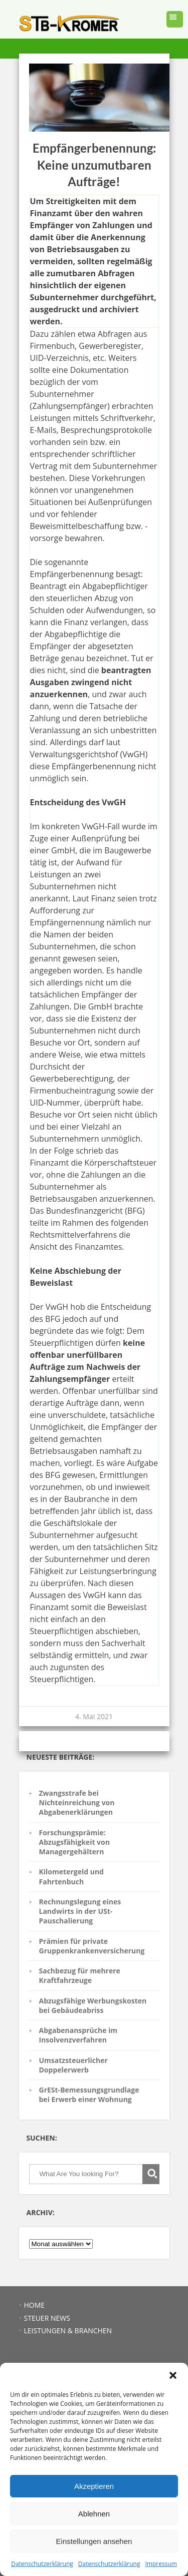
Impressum (160, 2563)
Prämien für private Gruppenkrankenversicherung (92, 1945)
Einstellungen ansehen (94, 2541)
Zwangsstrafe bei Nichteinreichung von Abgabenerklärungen (77, 1802)
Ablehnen (94, 2513)
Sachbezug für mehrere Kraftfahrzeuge (79, 1975)
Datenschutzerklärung (42, 2563)
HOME (34, 2305)
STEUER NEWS (47, 2318)
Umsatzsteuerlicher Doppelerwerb (73, 2065)
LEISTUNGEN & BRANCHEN (68, 2330)
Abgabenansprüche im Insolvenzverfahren (78, 2034)
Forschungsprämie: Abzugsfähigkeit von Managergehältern (74, 1842)
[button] (173, 2375)
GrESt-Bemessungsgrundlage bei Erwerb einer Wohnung (89, 2094)
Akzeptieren (94, 2486)
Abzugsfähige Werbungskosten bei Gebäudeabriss (93, 2005)
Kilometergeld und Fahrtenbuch (71, 1876)
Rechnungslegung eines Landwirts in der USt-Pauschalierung (80, 1911)
